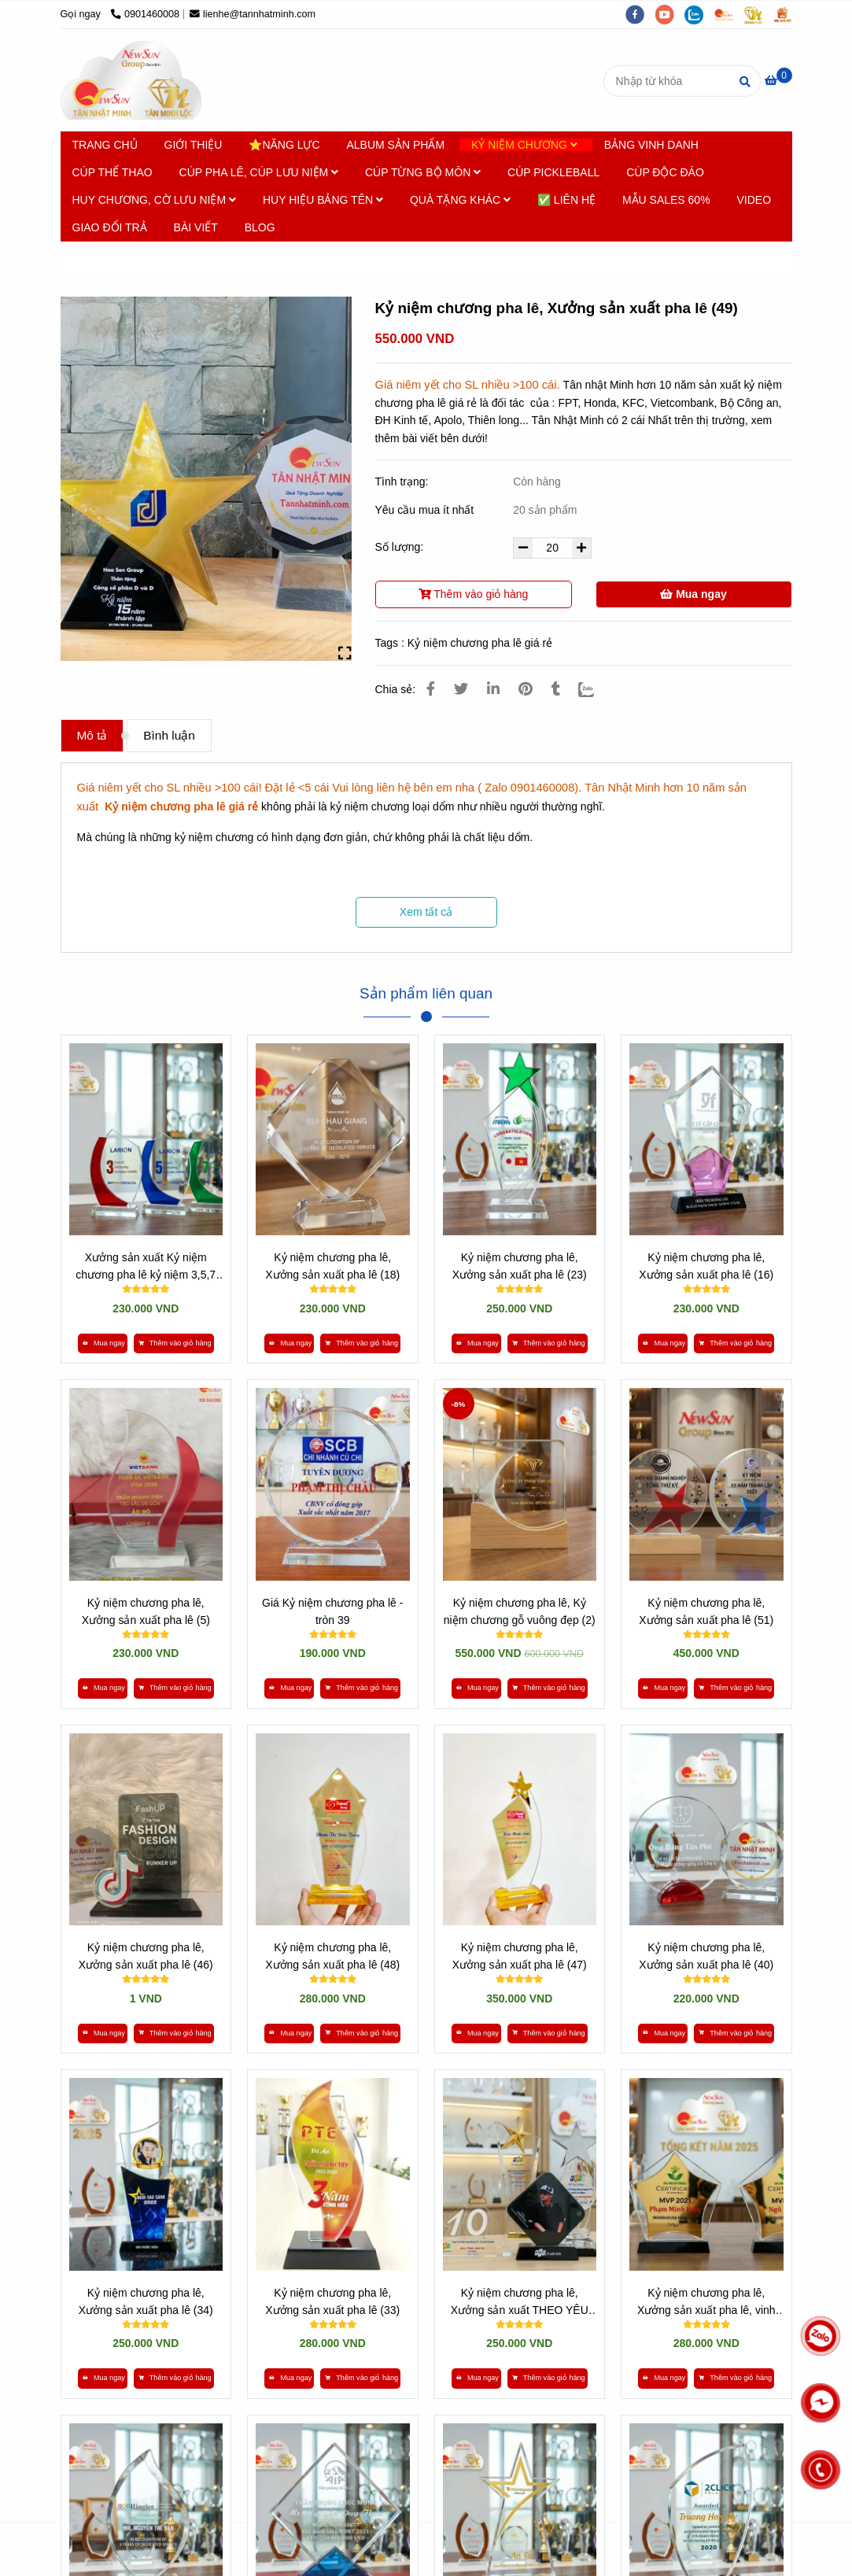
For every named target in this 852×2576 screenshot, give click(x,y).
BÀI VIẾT (196, 227)
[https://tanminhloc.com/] (758, 14)
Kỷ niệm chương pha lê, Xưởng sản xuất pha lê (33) (332, 2301)
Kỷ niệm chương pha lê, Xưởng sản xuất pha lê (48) (332, 1956)
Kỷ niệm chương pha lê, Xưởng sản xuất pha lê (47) (519, 1956)
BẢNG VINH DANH (651, 144)
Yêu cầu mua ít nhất (426, 510)
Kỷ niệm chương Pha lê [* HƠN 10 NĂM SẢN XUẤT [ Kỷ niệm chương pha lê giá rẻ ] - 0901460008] (198, 257)
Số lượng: (401, 547)
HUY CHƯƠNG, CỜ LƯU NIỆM (154, 200)
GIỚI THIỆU (193, 144)
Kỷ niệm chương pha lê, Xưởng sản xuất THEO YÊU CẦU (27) (519, 2302)
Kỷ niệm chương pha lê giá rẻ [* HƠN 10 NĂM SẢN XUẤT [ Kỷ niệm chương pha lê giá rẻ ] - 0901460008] (480, 643)
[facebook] (640, 14)
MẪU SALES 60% (666, 200)
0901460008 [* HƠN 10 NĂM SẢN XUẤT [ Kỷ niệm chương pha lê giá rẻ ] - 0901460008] (145, 14)
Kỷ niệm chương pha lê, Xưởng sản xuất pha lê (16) (706, 1266)
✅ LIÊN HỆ (566, 200)
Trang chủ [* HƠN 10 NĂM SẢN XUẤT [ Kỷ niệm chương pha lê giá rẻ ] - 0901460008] (97, 257)
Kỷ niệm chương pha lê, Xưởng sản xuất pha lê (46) (146, 1956)
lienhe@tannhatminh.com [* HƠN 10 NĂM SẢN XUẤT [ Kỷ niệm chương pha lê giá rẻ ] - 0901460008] (252, 14)
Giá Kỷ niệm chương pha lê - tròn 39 (332, 1611)
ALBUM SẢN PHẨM (396, 144)
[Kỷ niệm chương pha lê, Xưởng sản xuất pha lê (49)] (131, 80)
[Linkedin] (493, 689)
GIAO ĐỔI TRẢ (109, 227)
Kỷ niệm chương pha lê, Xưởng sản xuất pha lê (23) (519, 1266)
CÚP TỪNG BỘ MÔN (423, 172)
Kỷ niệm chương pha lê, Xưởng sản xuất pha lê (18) (332, 1266)
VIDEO (754, 200)
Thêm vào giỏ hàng (474, 594)
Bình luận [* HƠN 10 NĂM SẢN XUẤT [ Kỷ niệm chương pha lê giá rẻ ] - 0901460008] (168, 735)
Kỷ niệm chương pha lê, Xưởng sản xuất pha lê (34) (146, 2301)
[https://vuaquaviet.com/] (786, 14)
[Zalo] (595, 689)
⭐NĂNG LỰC (284, 144)
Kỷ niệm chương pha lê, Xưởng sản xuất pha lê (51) (706, 1611)
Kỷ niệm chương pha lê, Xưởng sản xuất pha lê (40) (706, 1956)
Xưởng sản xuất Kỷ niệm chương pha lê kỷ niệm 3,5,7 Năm (146, 1267)
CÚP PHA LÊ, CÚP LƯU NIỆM (259, 172)
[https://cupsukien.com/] (729, 14)
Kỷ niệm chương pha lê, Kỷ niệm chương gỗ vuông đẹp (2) (520, 1611)
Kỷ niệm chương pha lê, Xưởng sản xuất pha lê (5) (146, 1611)
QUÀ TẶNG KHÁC (460, 200)
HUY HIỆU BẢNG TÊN (323, 200)
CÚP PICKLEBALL (553, 172)
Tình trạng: (403, 481)
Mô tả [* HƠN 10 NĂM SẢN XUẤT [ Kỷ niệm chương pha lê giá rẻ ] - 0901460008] (92, 735)
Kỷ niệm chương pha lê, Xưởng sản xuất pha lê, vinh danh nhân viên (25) (706, 2302)
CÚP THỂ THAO (112, 172)
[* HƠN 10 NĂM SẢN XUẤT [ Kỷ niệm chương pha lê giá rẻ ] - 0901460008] (778, 80)
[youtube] (670, 14)
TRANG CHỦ (105, 144)
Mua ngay (693, 594)
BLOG (260, 227)
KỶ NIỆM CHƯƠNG (524, 144)
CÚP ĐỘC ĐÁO (665, 172)
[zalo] (699, 14)
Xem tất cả (426, 912)
